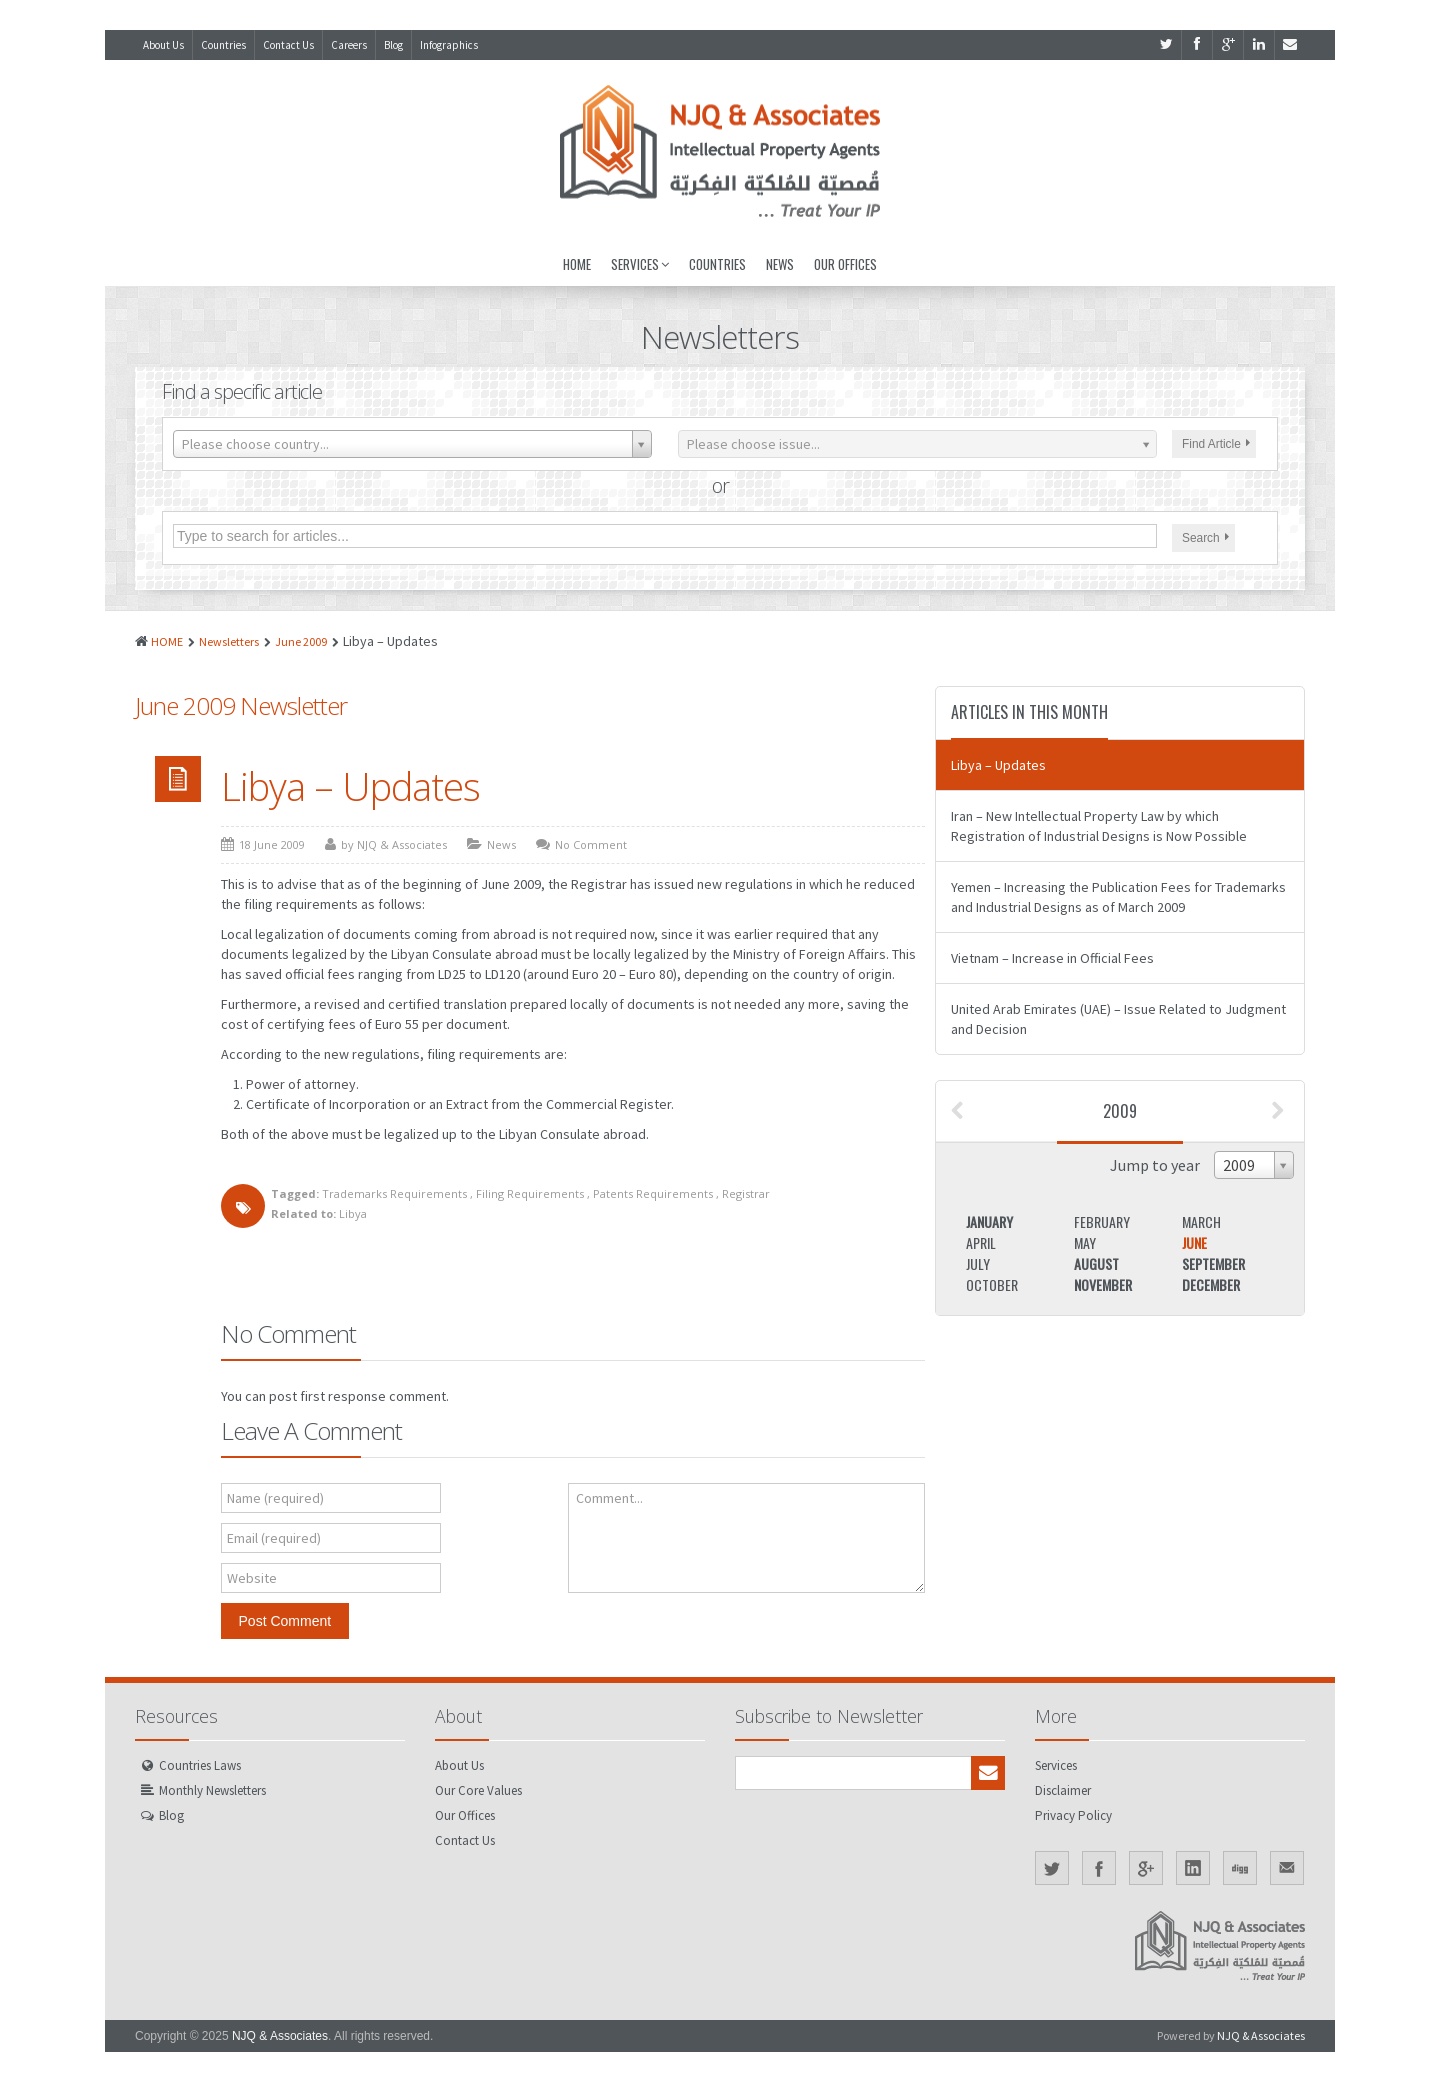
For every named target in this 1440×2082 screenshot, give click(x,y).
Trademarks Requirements (394, 1193)
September (1213, 1263)
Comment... (609, 1498)
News (780, 264)
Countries (223, 45)
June (1194, 1242)
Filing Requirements (530, 1193)
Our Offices (845, 264)
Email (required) (274, 1538)
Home (577, 264)
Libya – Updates (350, 786)
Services (640, 264)
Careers (349, 45)
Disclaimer (1063, 1790)
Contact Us (288, 45)
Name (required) (275, 1498)
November (1103, 1284)
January (989, 1221)
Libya (353, 1213)
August (1096, 1263)
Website (252, 1578)
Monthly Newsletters (212, 1790)
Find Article (1216, 444)
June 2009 (301, 641)
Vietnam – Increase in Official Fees (1052, 958)
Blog (393, 45)
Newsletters (229, 641)
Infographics (449, 45)
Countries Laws (200, 1765)
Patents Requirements (653, 1193)
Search (1205, 538)
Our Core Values (478, 1790)
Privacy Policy (1073, 1815)
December (1211, 1284)
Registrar (746, 1193)
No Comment (591, 844)
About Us (163, 45)
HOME (167, 641)
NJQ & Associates (280, 2036)
